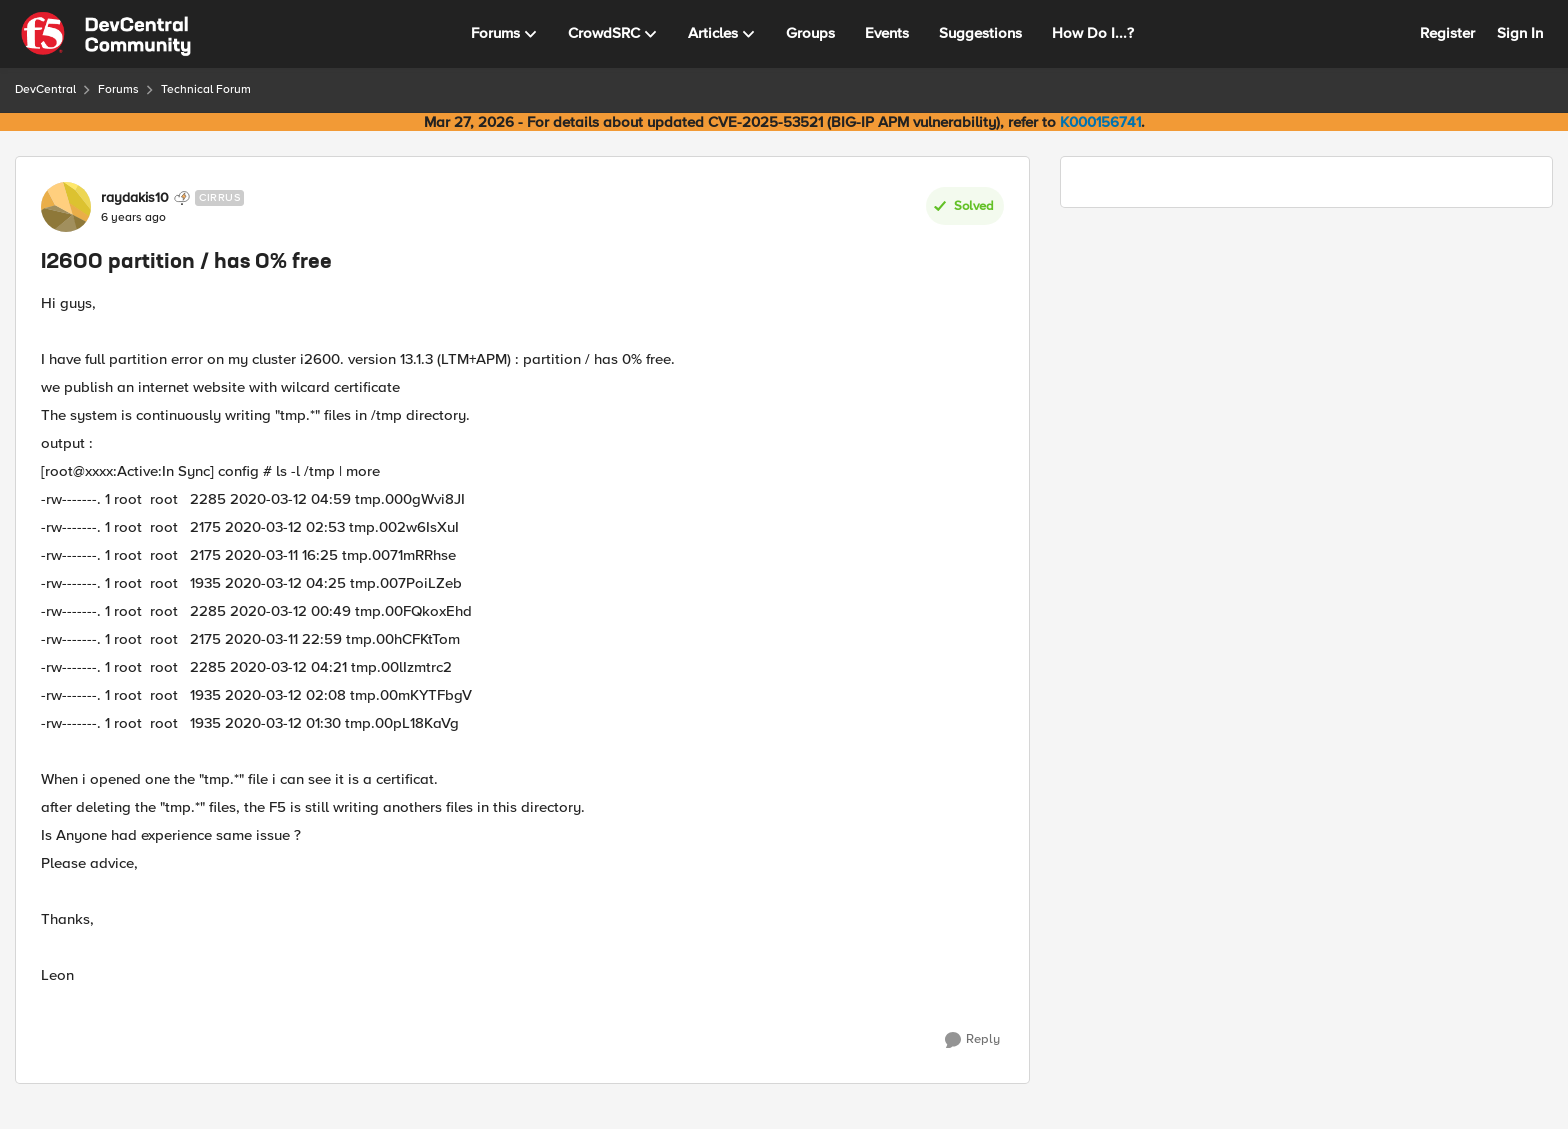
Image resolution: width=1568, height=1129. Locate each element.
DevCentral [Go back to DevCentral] (45, 89)
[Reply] (972, 1040)
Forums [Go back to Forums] (118, 89)
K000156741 (1100, 122)
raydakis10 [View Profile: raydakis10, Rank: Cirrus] (135, 198)
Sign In (1520, 33)
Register (1447, 33)
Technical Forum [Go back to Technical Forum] (206, 89)
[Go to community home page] (106, 34)
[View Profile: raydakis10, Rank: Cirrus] (66, 207)
